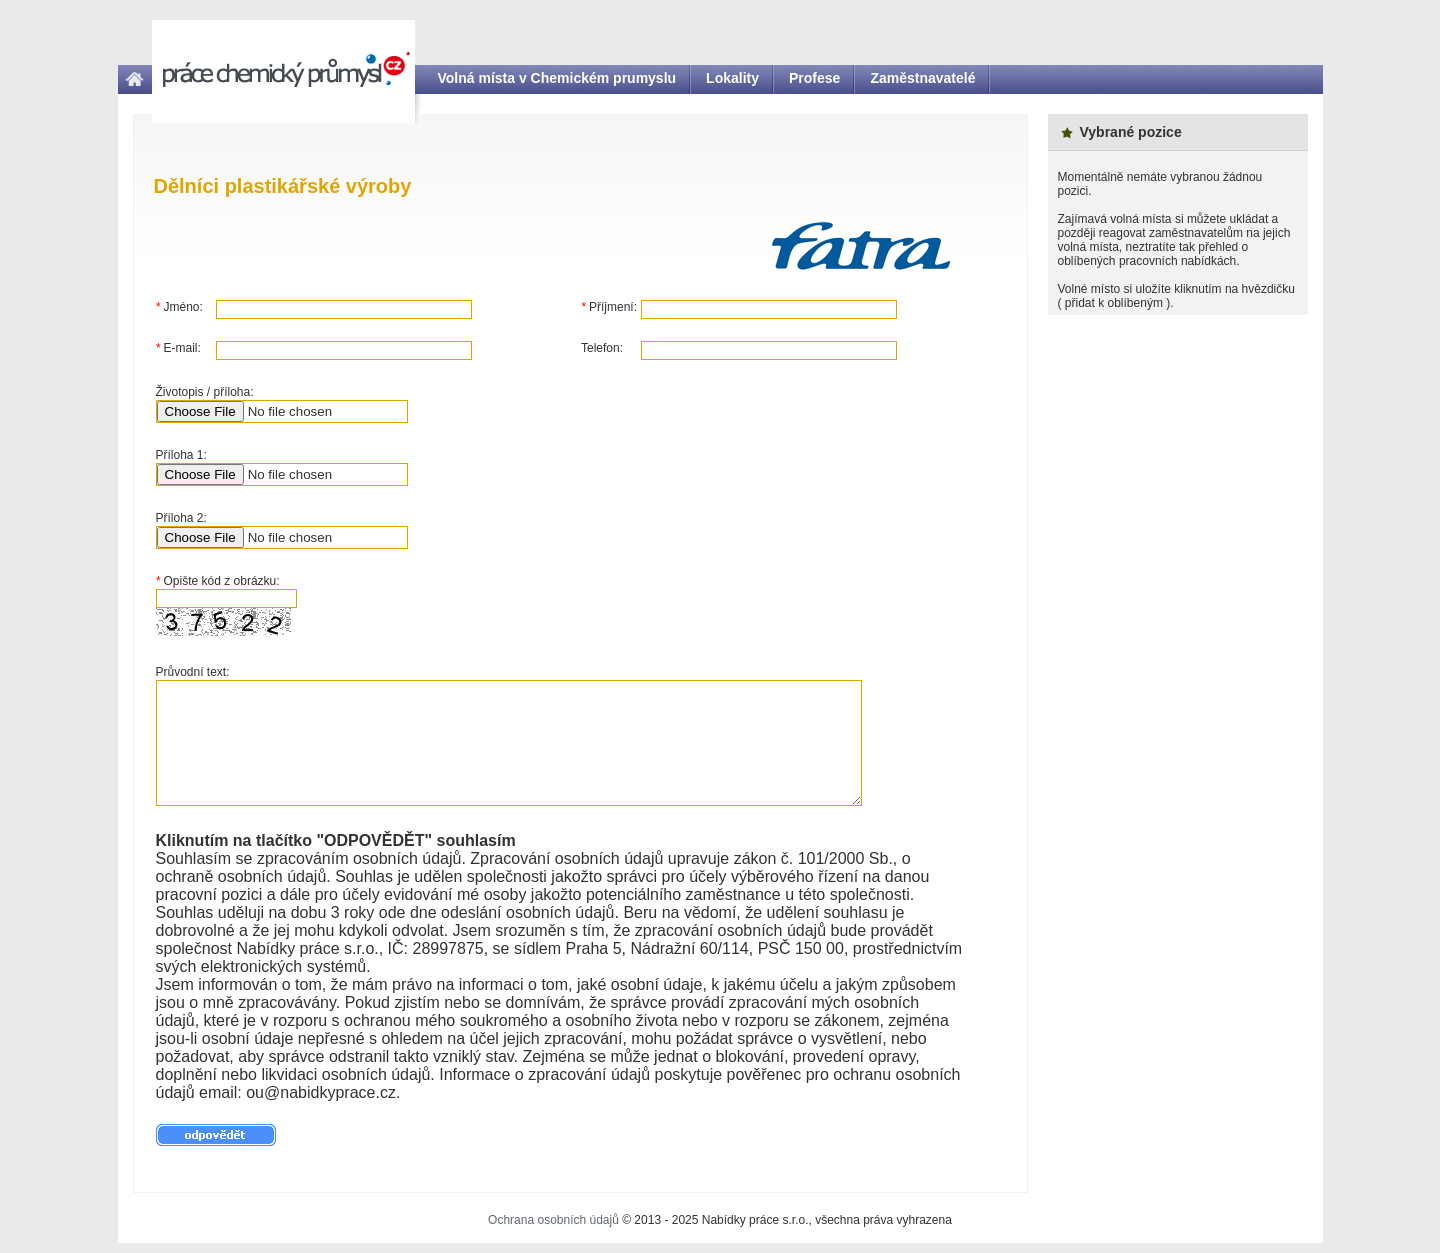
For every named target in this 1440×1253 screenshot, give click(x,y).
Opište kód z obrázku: (218, 581)
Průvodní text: (193, 672)
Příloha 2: (181, 518)
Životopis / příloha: (205, 392)
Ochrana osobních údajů (553, 1220)
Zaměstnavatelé (922, 78)
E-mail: (178, 348)
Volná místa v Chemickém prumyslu (557, 78)
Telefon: (602, 348)
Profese (814, 78)
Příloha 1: (181, 455)
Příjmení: (609, 307)
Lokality (732, 78)
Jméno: (179, 307)
